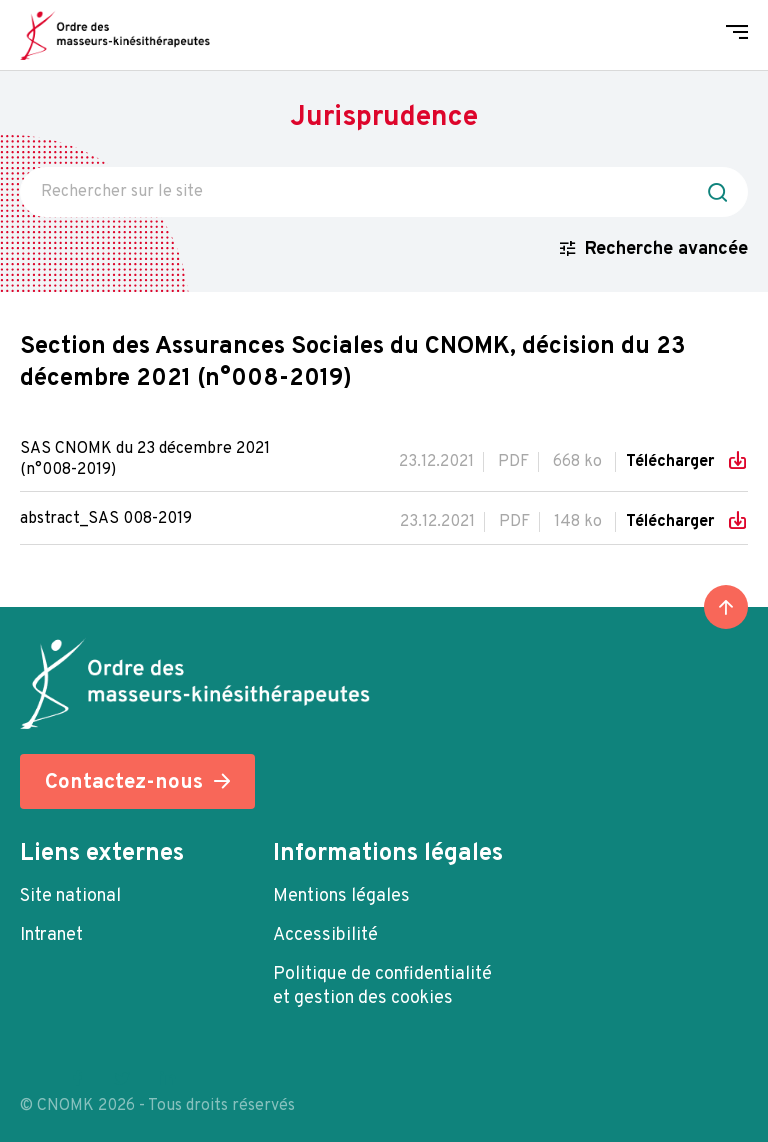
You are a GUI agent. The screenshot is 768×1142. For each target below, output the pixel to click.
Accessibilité (325, 935)
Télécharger (672, 462)
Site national (70, 896)
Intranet (51, 935)
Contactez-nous (124, 782)
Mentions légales (341, 896)
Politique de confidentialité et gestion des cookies (382, 986)
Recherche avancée (666, 249)
